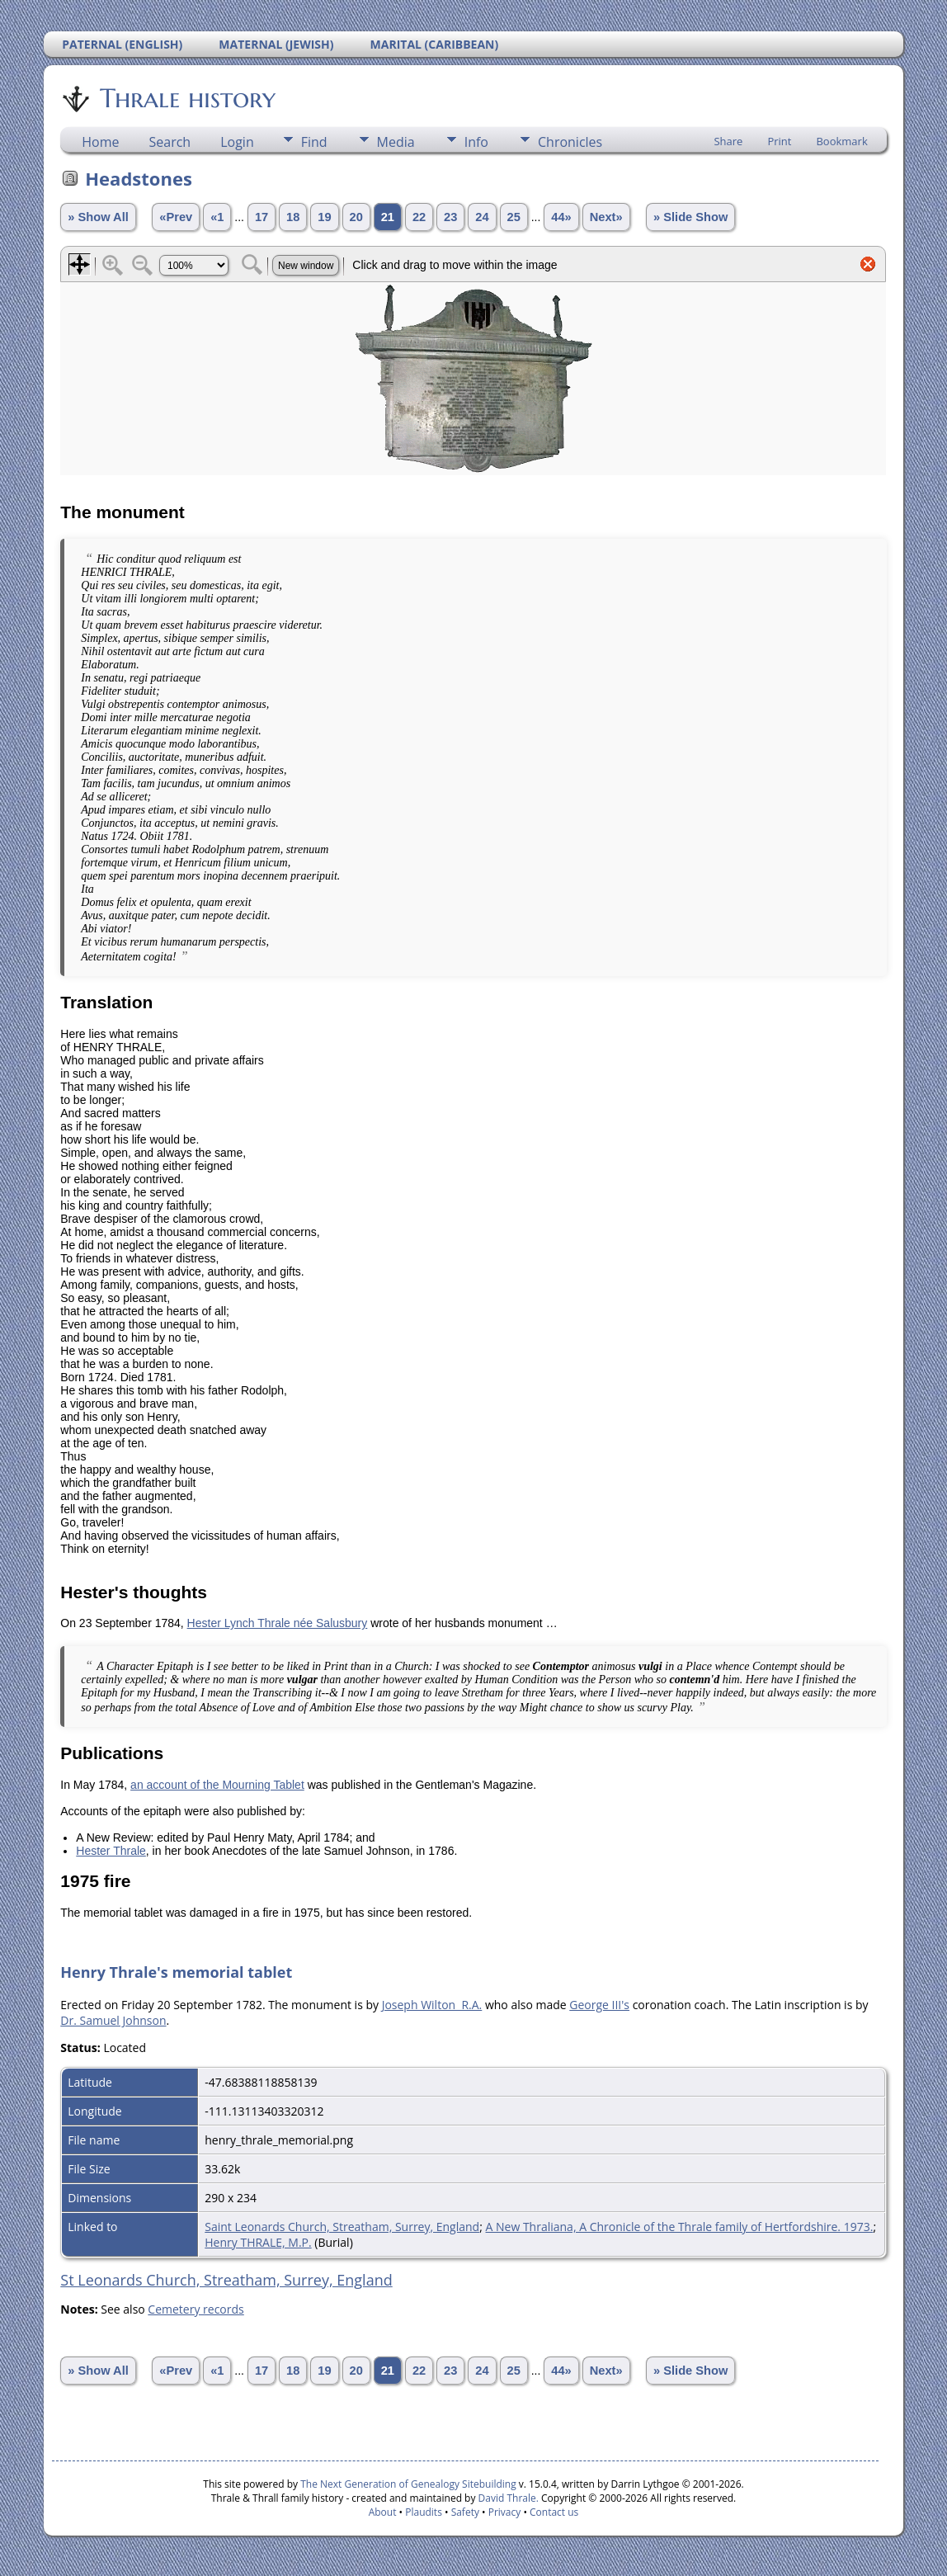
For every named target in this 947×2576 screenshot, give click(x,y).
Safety (465, 2512)
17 (261, 217)
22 (419, 217)
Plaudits (423, 2512)
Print (779, 141)
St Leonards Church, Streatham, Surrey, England (226, 2280)
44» (561, 217)
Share (728, 141)
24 (481, 217)
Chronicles (570, 142)
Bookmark (841, 141)
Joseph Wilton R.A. (432, 2004)
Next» (606, 217)
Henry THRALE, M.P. (258, 2242)
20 (356, 217)
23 (450, 217)
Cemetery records (195, 2309)
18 (292, 217)
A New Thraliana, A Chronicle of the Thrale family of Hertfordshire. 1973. (680, 2226)
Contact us (554, 2512)
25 (514, 217)
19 (324, 217)
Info (476, 142)
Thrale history (186, 98)
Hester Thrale (111, 1850)
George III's (599, 2004)
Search (170, 142)
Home (100, 142)
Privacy (504, 2512)
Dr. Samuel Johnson (113, 2020)
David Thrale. (506, 2498)
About (383, 2512)
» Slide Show (690, 217)
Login (237, 142)
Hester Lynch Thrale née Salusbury (277, 1623)
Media (396, 142)
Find (314, 142)
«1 (217, 217)
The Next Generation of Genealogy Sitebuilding (408, 2484)
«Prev (175, 217)
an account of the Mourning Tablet (217, 1784)
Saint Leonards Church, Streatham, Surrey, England (342, 2226)
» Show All (98, 217)
